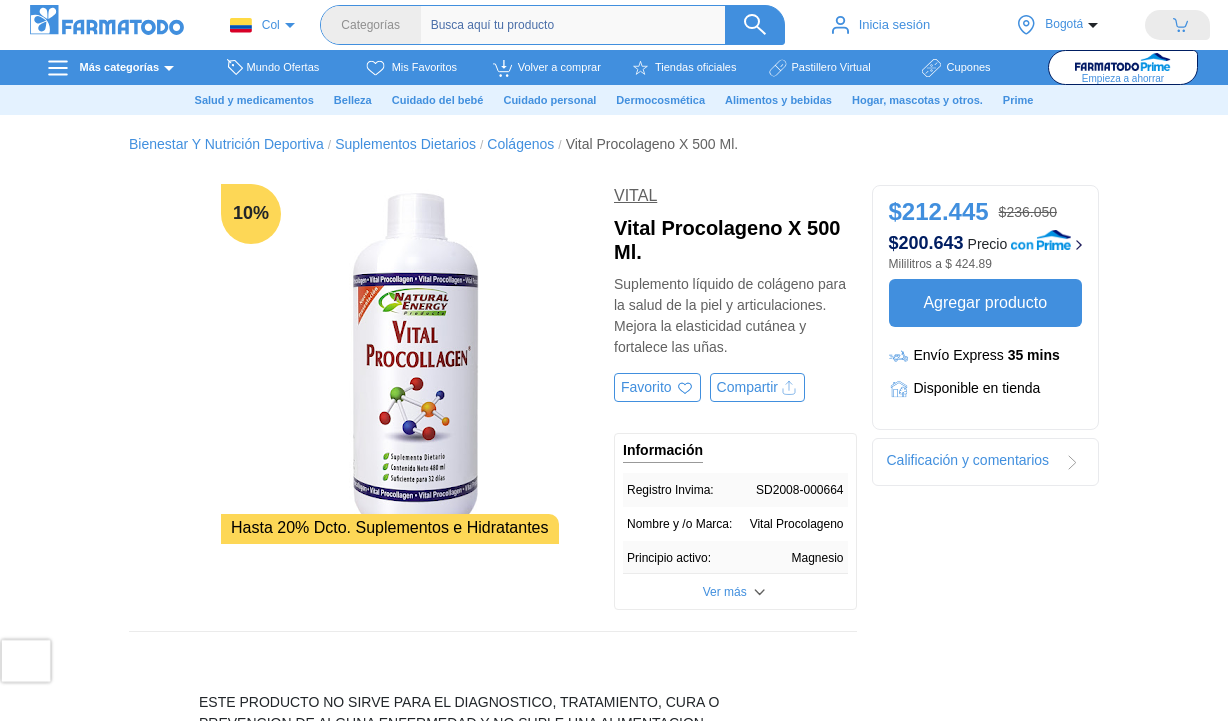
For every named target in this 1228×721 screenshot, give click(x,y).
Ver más (725, 592)
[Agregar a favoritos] (657, 387)
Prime (1018, 100)
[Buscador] (608, 25)
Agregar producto (985, 302)
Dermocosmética (660, 100)
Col (255, 25)
